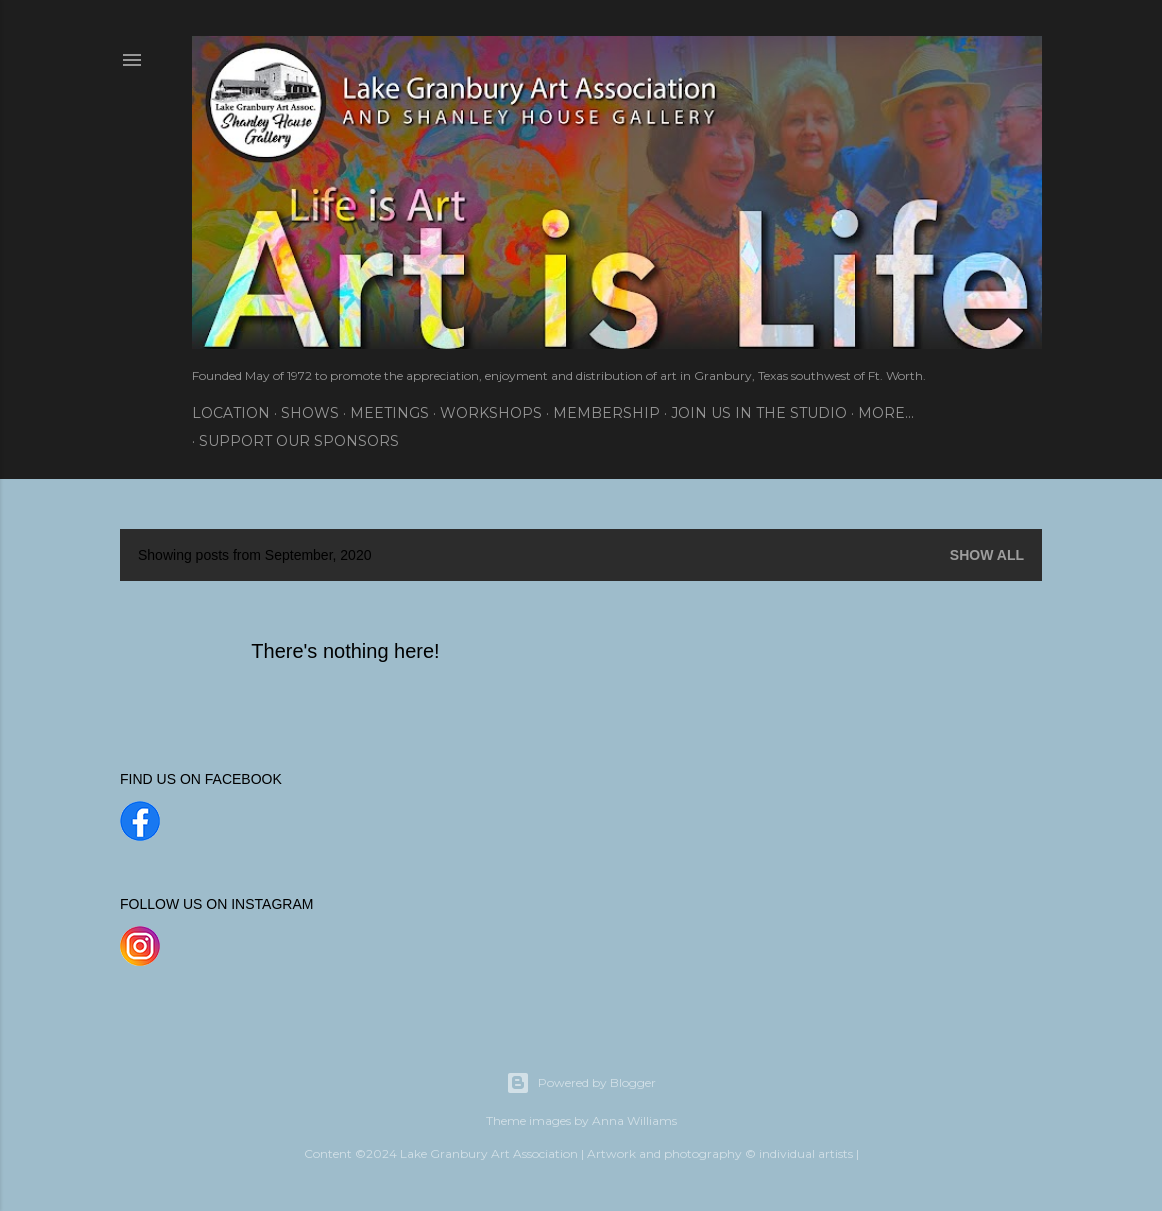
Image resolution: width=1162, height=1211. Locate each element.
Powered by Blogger (581, 1083)
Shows (310, 413)
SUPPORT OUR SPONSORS (299, 441)
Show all (987, 555)
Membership (606, 413)
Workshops (491, 413)
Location (231, 413)
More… (886, 413)
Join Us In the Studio (759, 413)
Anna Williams (634, 1120)
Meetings (389, 413)
